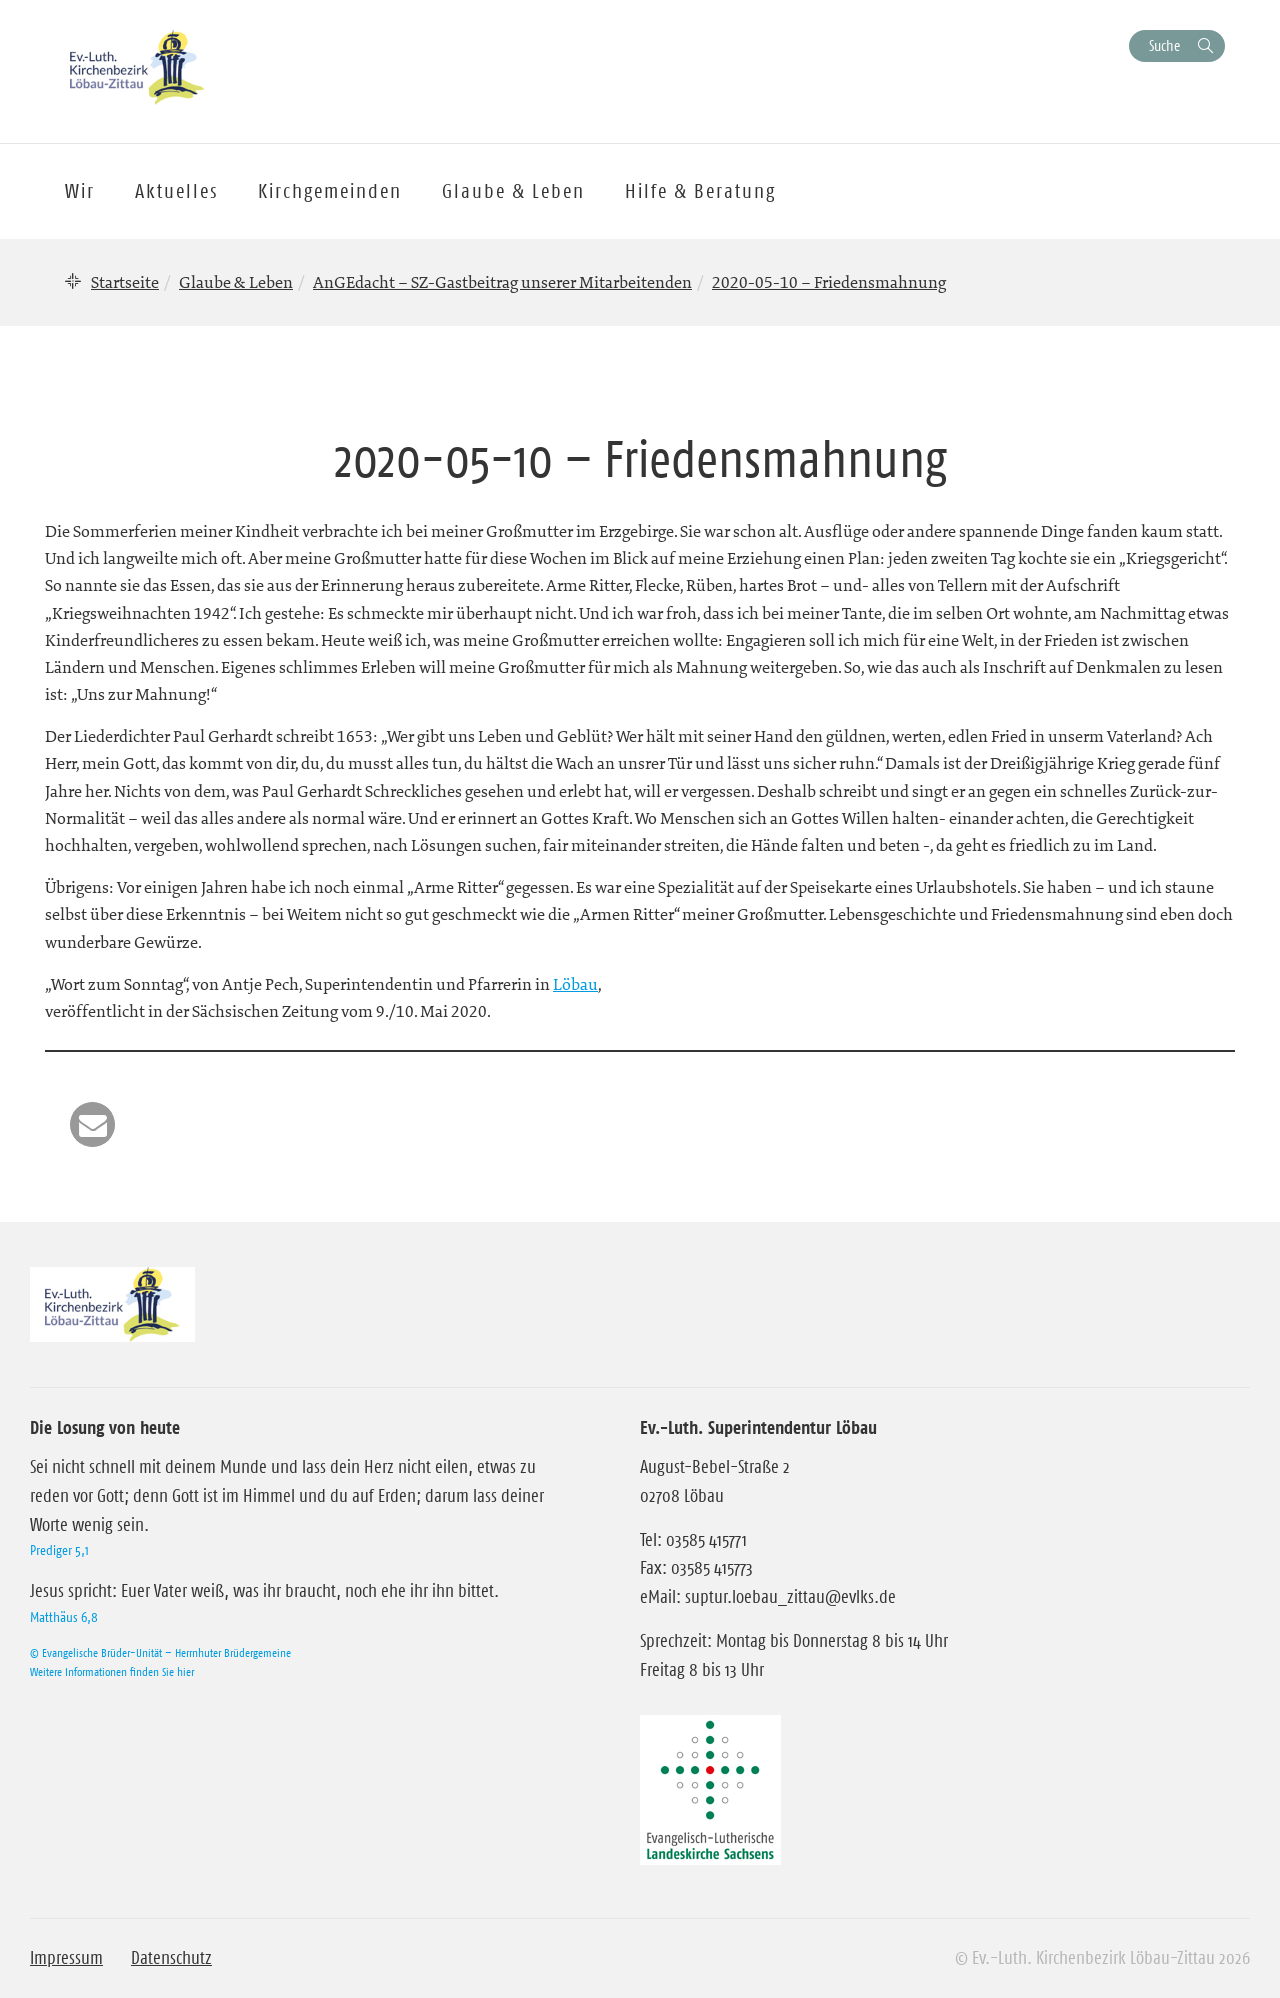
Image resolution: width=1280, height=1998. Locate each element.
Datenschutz (171, 1958)
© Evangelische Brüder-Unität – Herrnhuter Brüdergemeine (160, 1652)
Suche (1164, 45)
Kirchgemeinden (330, 191)
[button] (92, 1124)
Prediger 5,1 (59, 1550)
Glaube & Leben (236, 282)
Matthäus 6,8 (64, 1617)
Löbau (575, 984)
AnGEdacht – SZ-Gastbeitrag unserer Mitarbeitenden (502, 282)
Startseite (125, 282)
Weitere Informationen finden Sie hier (112, 1671)
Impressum (66, 1958)
